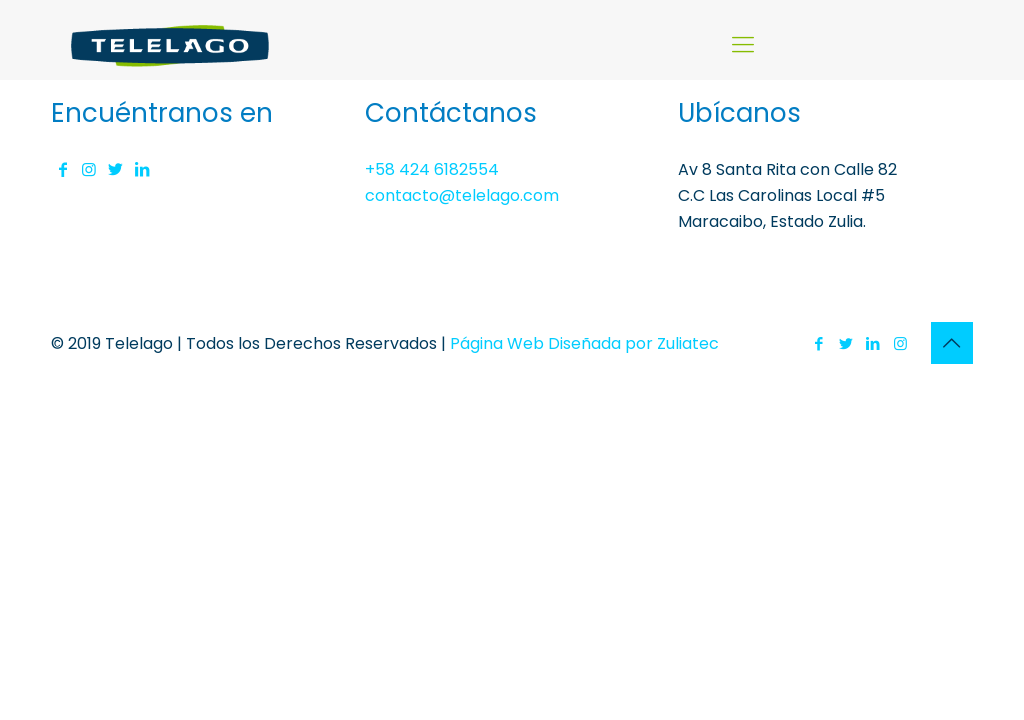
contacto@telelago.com (462, 195)
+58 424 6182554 (432, 169)
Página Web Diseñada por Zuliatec (584, 343)
